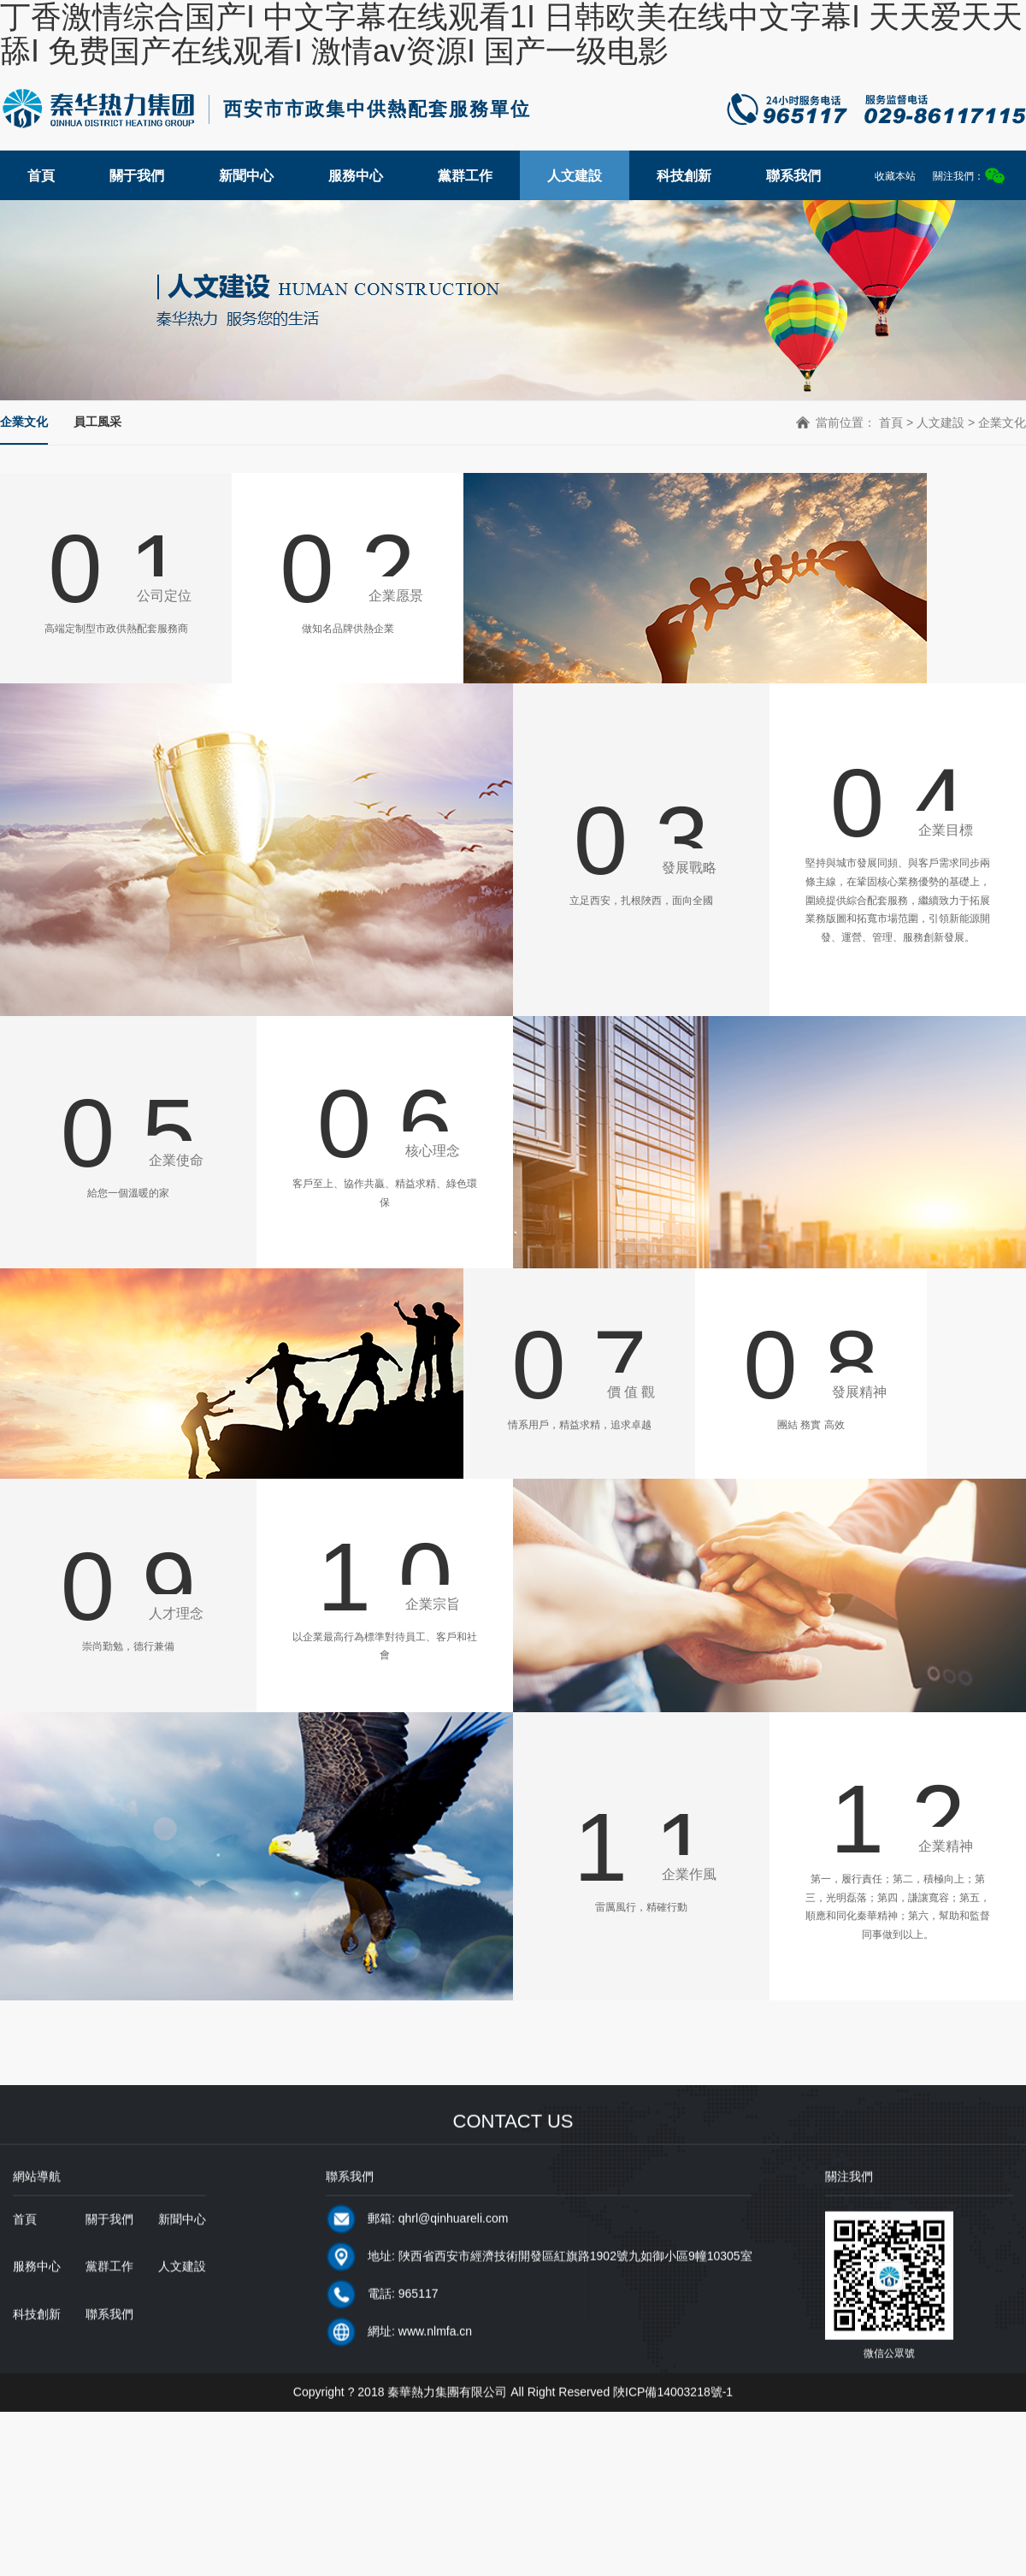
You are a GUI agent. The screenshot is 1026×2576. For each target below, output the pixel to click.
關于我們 (136, 175)
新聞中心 (246, 175)
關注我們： (969, 176)
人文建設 (574, 175)
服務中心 (355, 175)
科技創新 (684, 175)
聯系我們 (793, 175)
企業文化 (24, 421)
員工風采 (97, 421)
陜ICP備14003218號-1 (673, 2420)
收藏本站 (895, 176)
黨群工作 (465, 175)
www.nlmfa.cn (435, 2359)
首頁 (41, 175)
